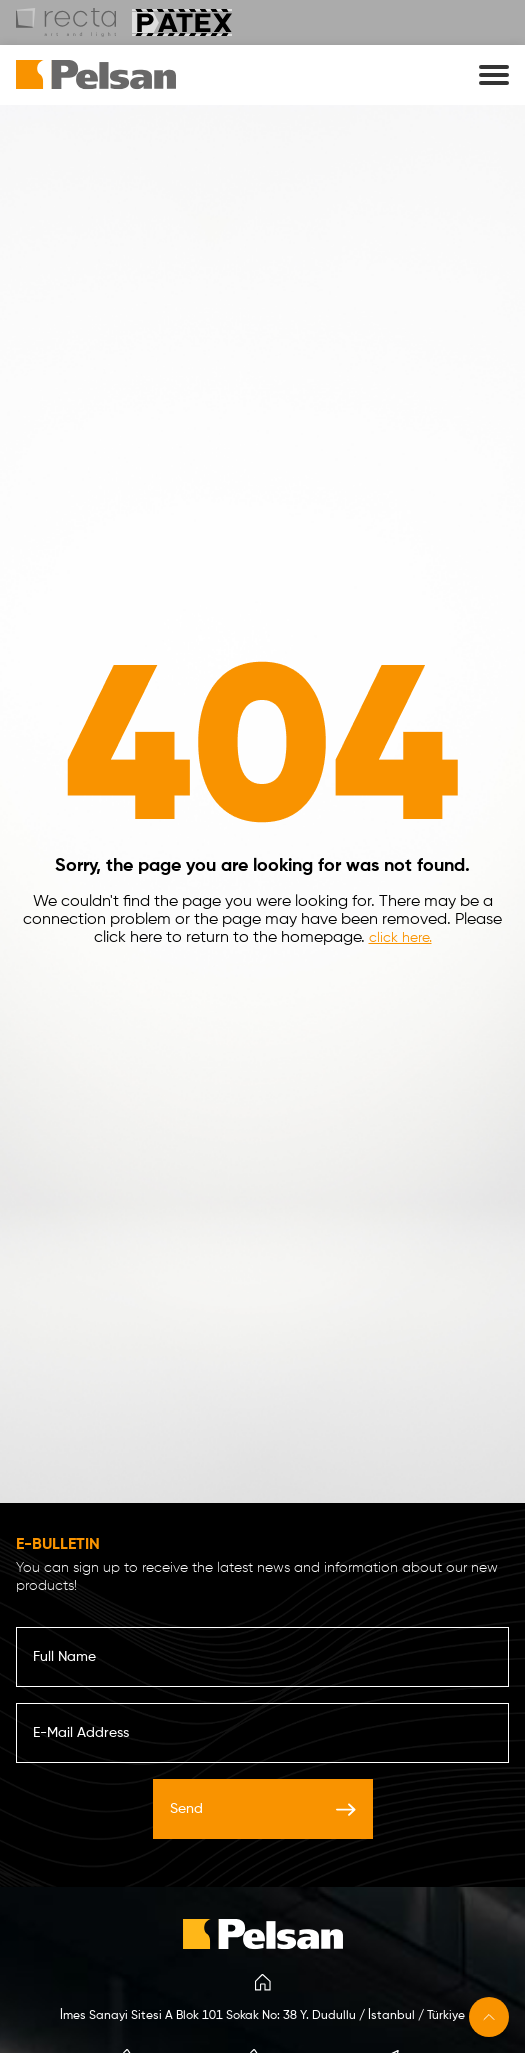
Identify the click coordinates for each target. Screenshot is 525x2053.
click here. (400, 938)
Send (263, 1809)
